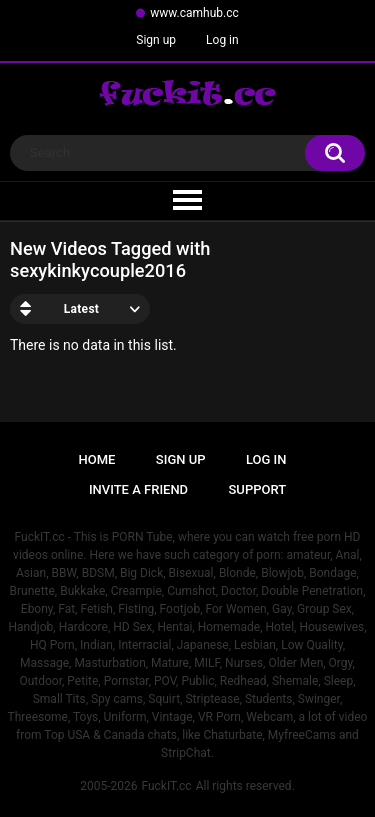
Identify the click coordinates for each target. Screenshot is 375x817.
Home (97, 459)
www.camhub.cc (194, 13)
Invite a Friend (138, 489)
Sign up (156, 40)
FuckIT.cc (166, 786)
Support (258, 489)
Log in (222, 40)
